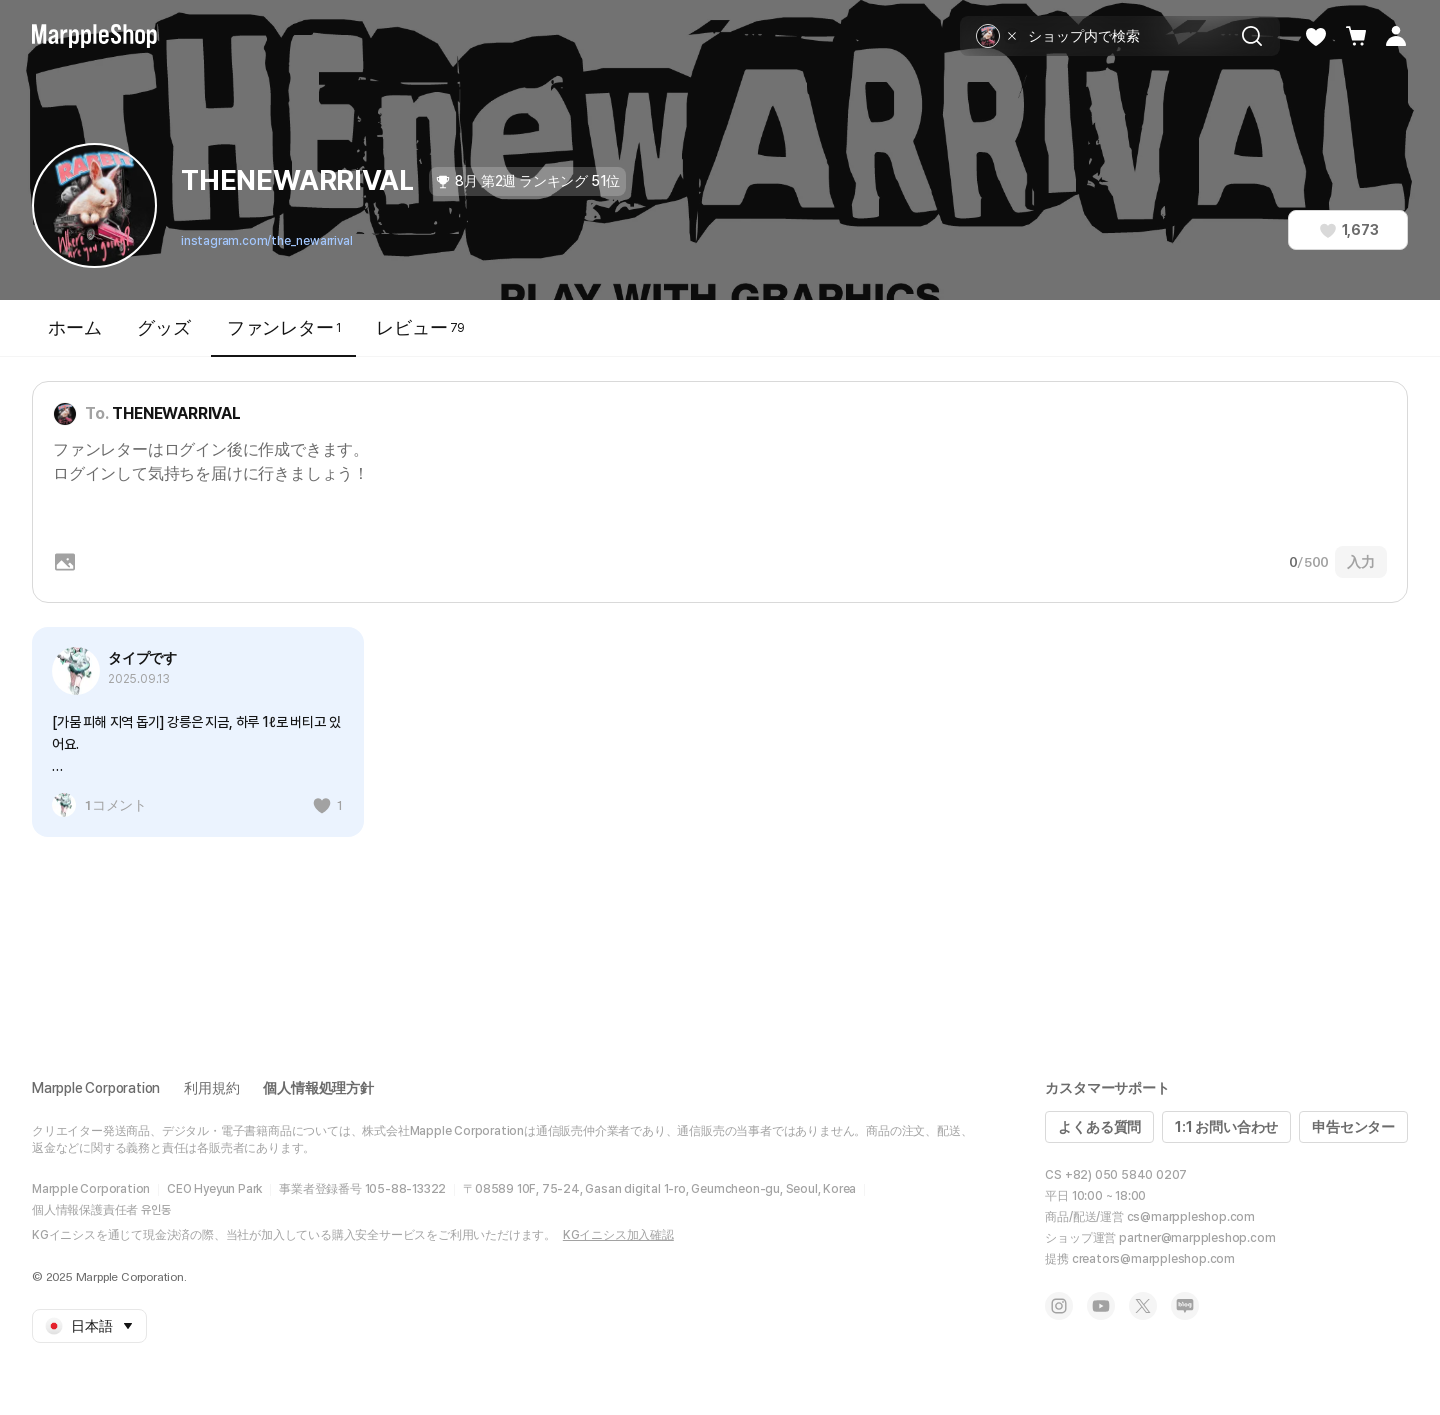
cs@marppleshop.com (1191, 1217)
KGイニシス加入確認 (618, 1235)
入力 (1361, 562)
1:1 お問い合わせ (1226, 1127)
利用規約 (211, 1088)
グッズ (163, 327)
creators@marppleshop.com (1153, 1259)
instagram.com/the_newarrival (266, 241)
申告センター (1353, 1127)
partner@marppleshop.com (1197, 1238)
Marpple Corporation (96, 1088)
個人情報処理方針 (318, 1088)
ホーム (74, 327)
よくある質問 (1099, 1127)
